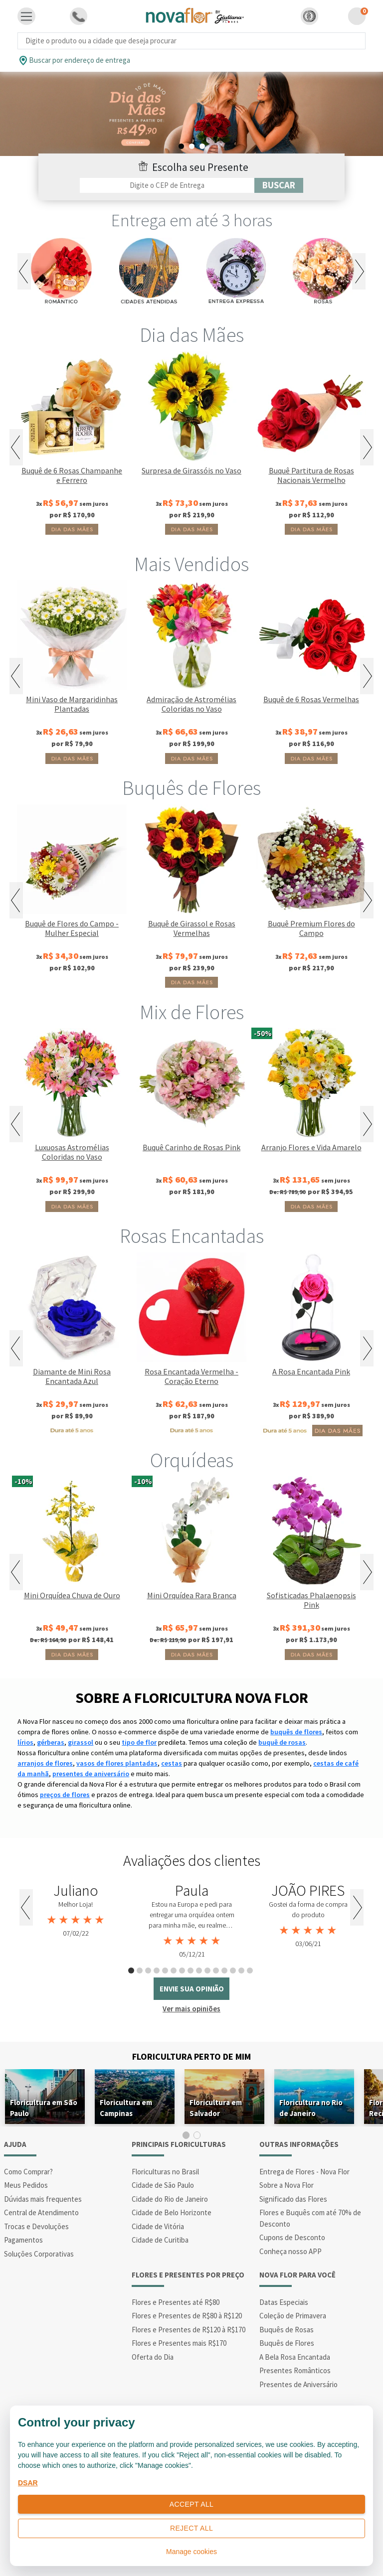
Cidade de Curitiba (160, 2240)
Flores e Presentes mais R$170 (179, 2343)
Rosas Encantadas (192, 1235)
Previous (24, 271)
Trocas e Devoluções (36, 2226)
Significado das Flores (293, 2199)
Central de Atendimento (41, 2212)
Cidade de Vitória (158, 2226)
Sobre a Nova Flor (286, 2185)
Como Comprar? (28, 2171)
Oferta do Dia (153, 2357)
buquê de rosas (282, 1742)
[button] (309, 16)
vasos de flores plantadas (117, 1763)
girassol (80, 1742)
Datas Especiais (283, 2302)
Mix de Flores (192, 1012)
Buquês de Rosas (286, 2329)
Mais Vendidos (191, 564)
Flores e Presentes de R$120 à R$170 (188, 2329)
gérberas (50, 1742)
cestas (171, 1763)
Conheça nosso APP (290, 2251)
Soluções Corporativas (39, 2254)
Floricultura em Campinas (126, 2108)
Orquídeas (191, 1460)
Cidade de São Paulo (163, 2185)
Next (359, 271)
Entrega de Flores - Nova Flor (304, 2171)
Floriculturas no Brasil (165, 2171)
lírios (25, 1742)
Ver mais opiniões (191, 2008)
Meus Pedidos (26, 2185)
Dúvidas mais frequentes (43, 2199)
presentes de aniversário (90, 1773)
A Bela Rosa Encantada (294, 2357)
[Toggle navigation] (26, 16)
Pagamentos (23, 2240)
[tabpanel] (191, 114)
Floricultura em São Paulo (43, 2108)
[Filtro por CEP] (167, 185)
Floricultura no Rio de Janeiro (311, 2108)
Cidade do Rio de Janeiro (170, 2199)
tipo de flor (139, 1742)
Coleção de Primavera (292, 2315)
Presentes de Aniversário (298, 2384)
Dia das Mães (192, 334)
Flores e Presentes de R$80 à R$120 (187, 2315)
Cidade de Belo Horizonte (171, 2212)
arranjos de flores (45, 1763)
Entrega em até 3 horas (191, 220)
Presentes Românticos (295, 2370)
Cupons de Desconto (292, 2237)
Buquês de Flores (191, 787)
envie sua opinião (192, 1988)
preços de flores (65, 1794)
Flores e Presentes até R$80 (175, 2302)
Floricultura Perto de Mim (191, 2056)
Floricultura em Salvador (216, 2108)
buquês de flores (296, 1731)
